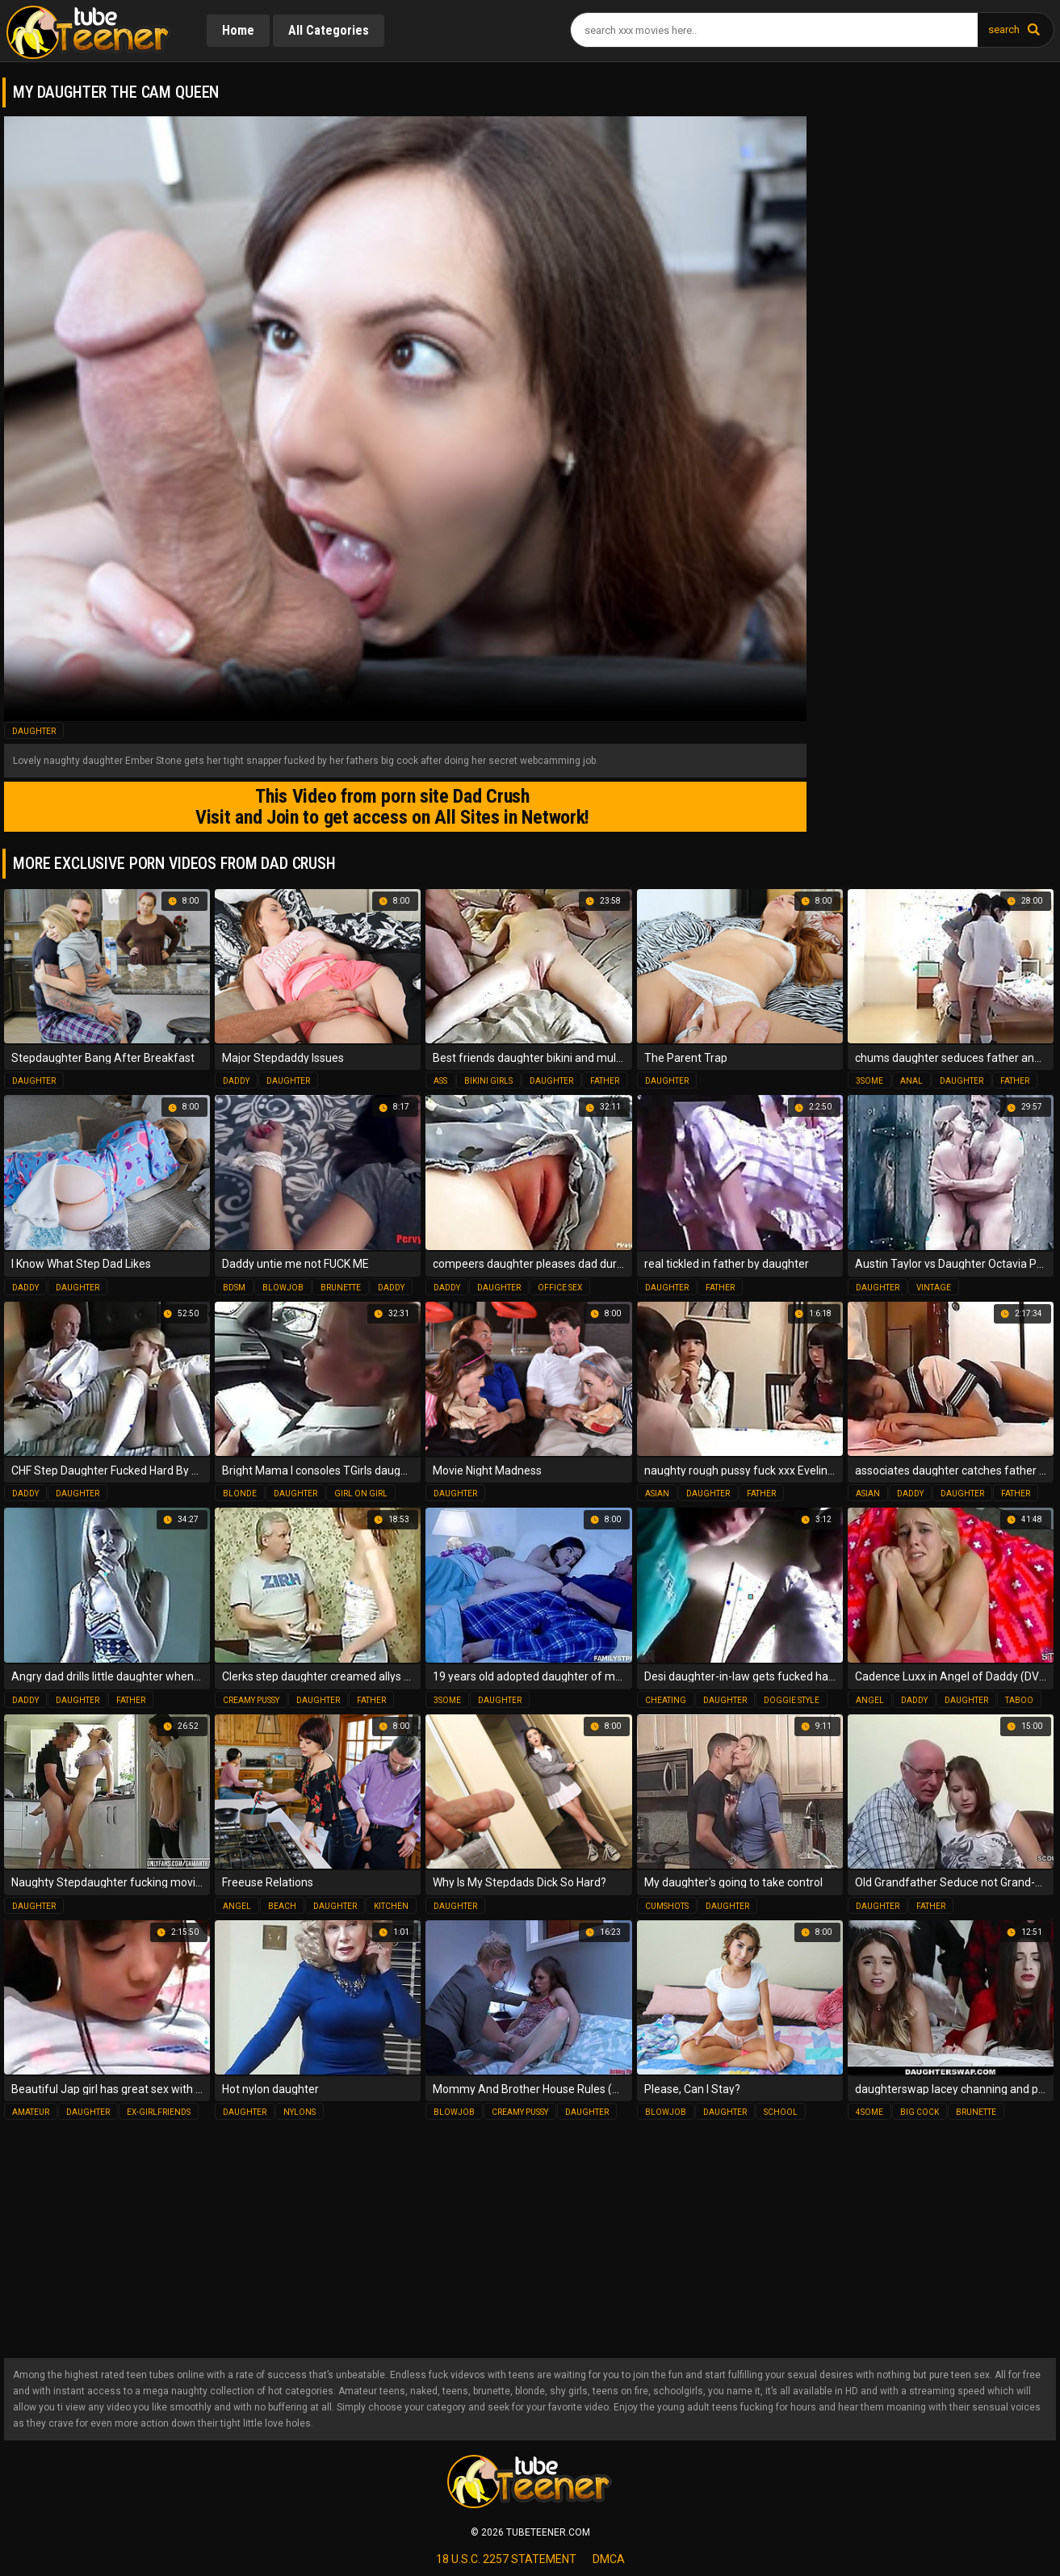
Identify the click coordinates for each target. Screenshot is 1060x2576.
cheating (665, 1699)
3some (869, 1080)
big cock (919, 2112)
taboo (1019, 1699)
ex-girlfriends (159, 2112)
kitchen (391, 1905)
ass (440, 1080)
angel (870, 1699)
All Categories (331, 30)
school (781, 2112)
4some (869, 2112)
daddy (236, 1080)
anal (911, 1080)
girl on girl (361, 1492)
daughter (34, 731)
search (1004, 29)
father (604, 1080)
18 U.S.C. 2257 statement (506, 2559)
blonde (240, 1492)
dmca (609, 2559)
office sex (560, 1286)
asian (657, 1492)
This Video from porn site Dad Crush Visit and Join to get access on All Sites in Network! (388, 807)
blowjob (283, 1286)
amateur (30, 2112)
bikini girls (488, 1080)
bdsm (234, 1286)
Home (239, 30)
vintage (933, 1286)
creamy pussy (251, 1699)
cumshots (667, 1905)
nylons (299, 2112)
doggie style (791, 1699)
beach (282, 1905)
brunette (341, 1286)
